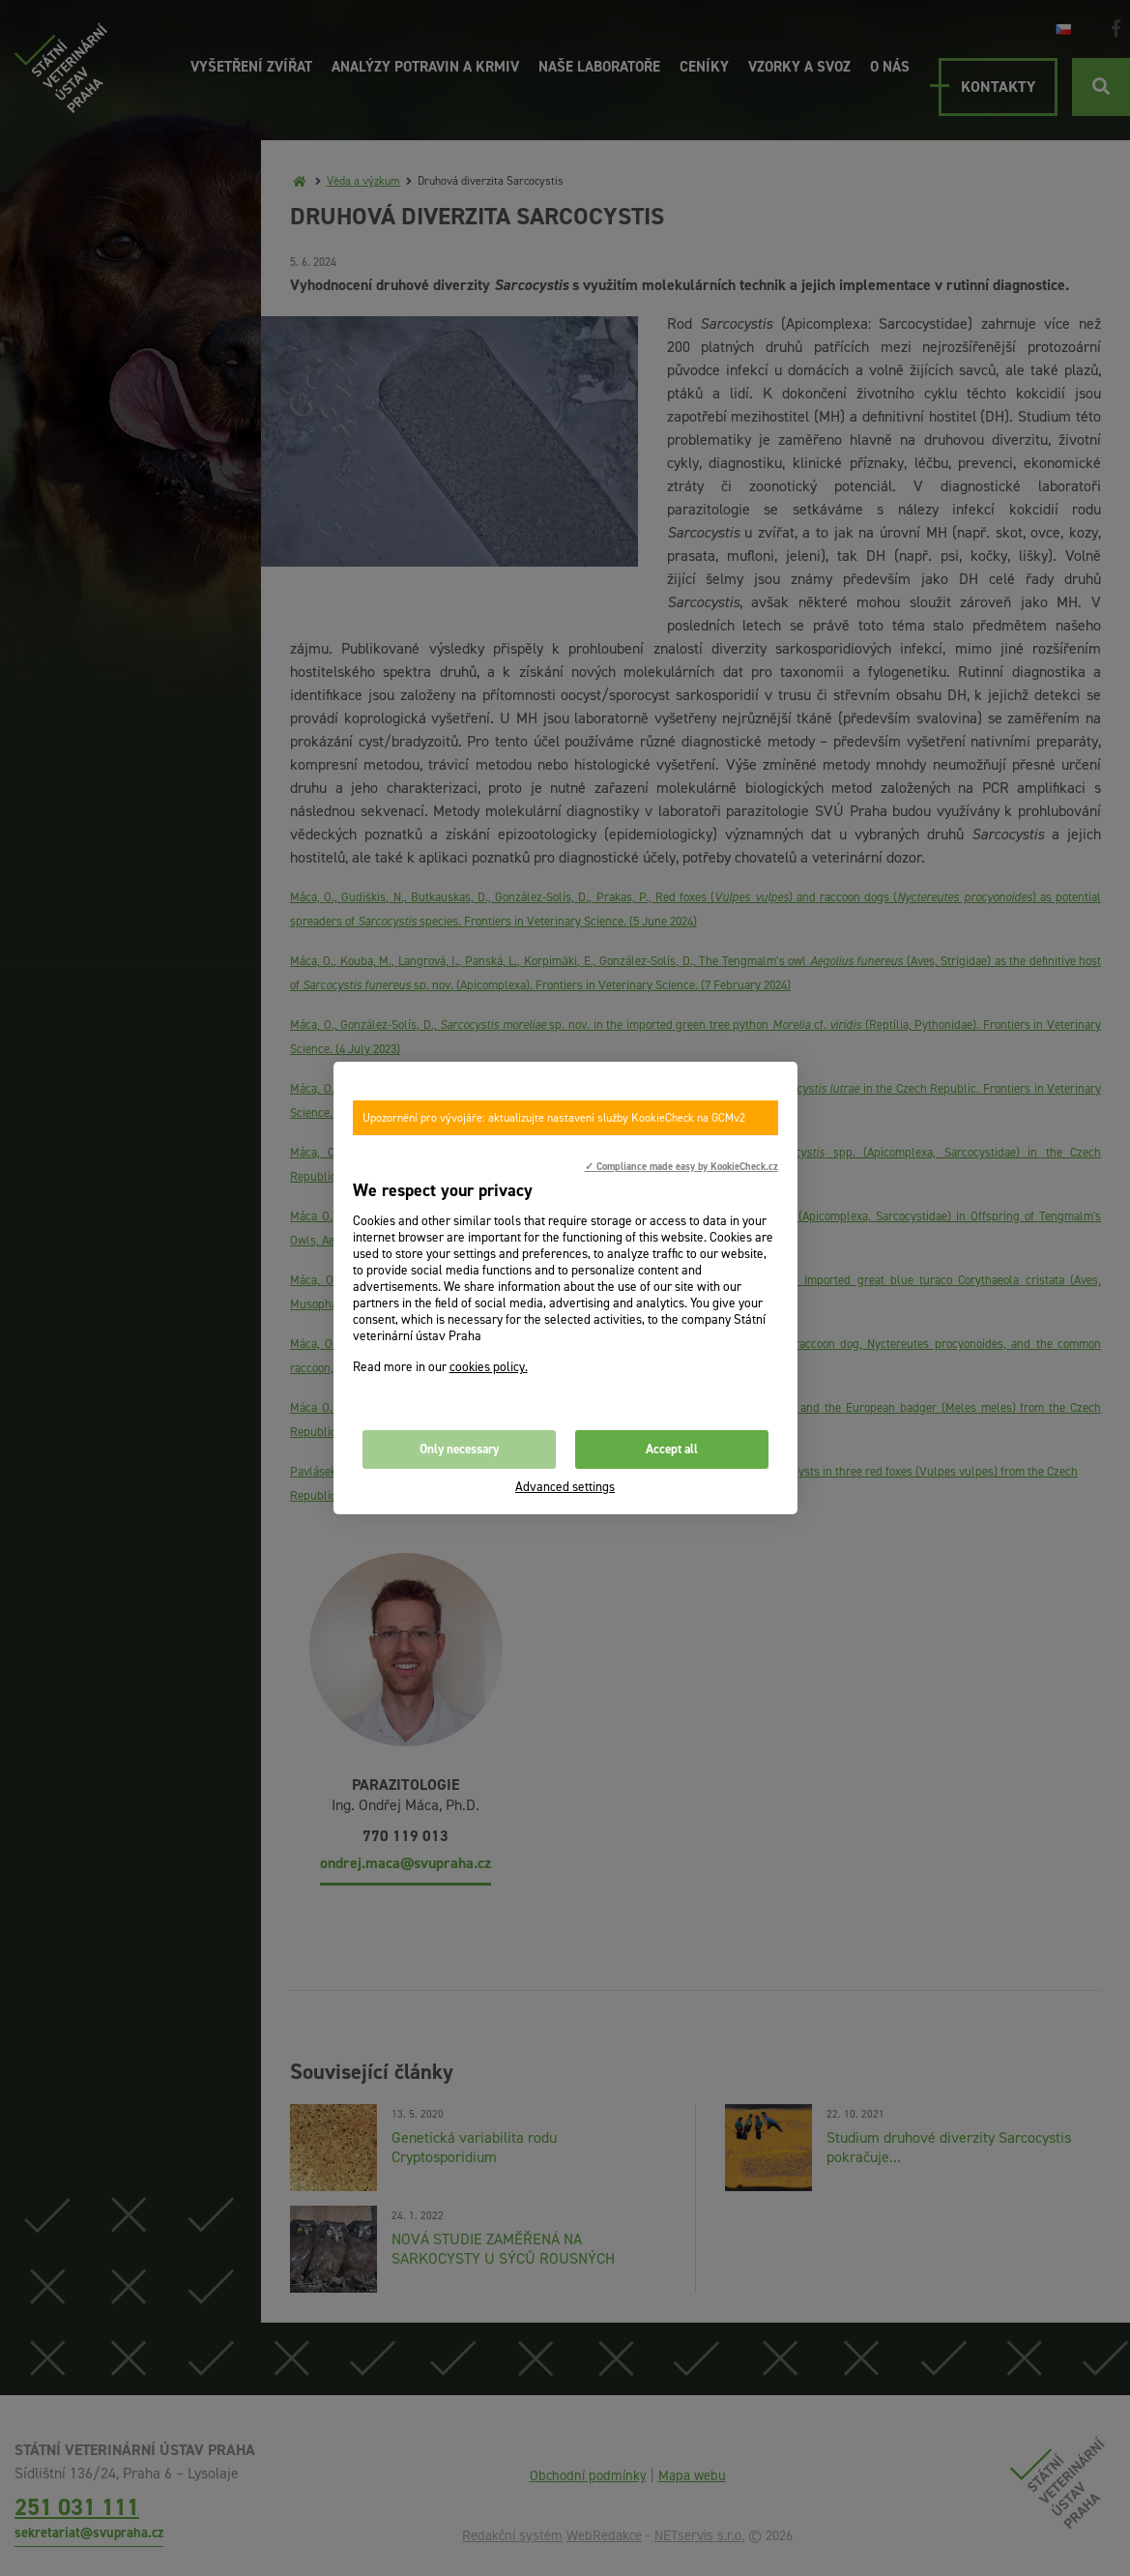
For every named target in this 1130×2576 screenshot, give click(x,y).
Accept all (672, 1449)
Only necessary (459, 1449)
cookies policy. (488, 1367)
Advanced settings (565, 1486)
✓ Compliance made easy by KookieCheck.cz (681, 1166)
